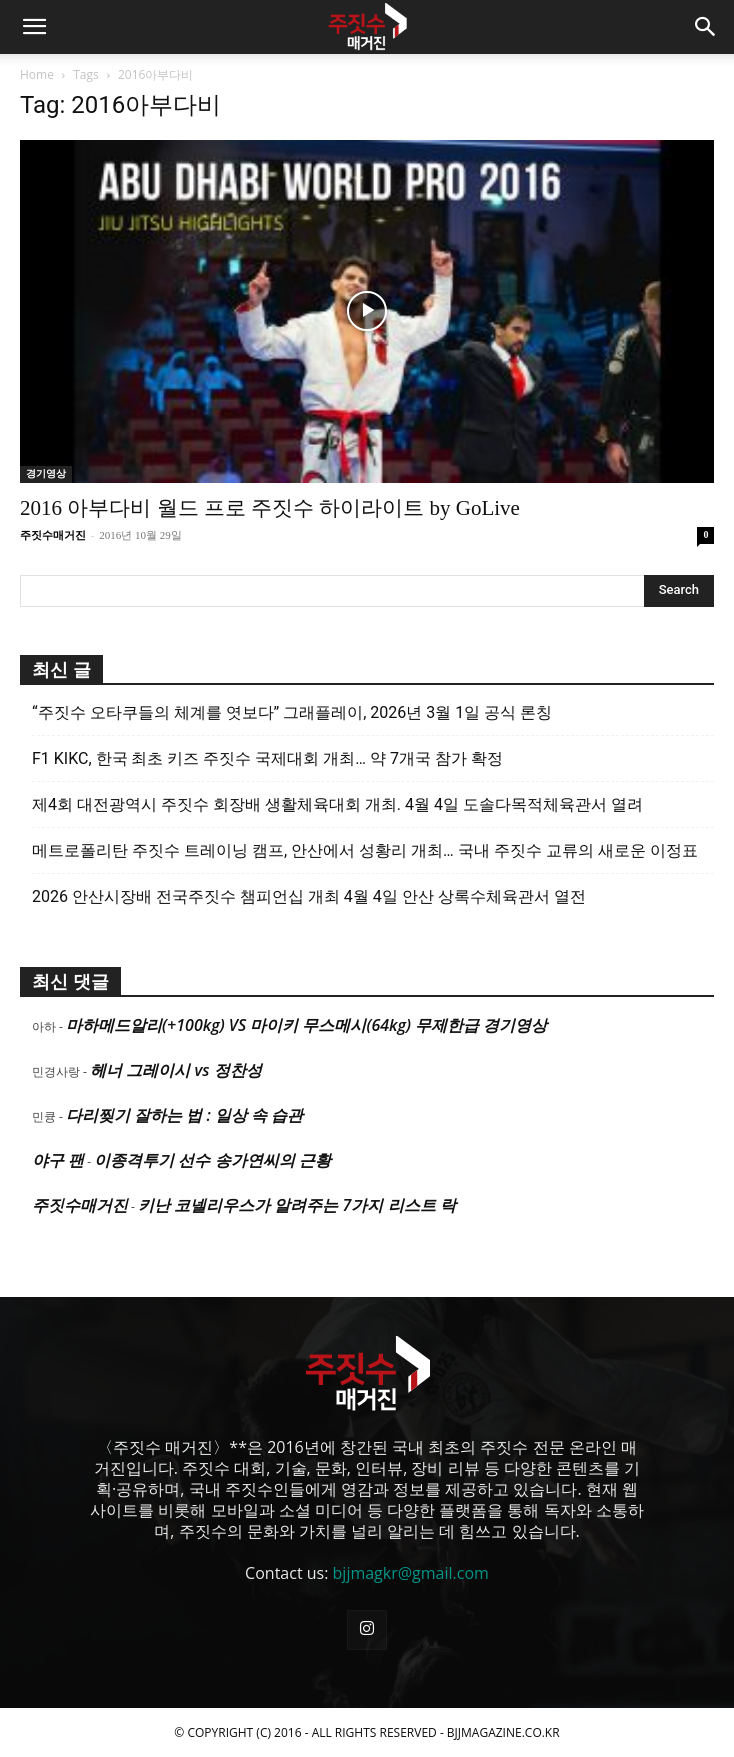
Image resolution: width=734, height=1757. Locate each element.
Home (37, 74)
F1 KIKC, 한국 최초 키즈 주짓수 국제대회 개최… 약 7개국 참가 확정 (267, 758)
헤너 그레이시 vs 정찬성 (175, 1070)
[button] (34, 27)
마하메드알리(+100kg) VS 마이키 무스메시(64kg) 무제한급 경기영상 (306, 1025)
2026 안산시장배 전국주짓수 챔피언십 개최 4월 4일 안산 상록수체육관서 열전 (309, 896)
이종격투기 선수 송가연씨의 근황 (212, 1160)
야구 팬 (58, 1160)
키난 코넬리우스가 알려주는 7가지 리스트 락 (297, 1205)
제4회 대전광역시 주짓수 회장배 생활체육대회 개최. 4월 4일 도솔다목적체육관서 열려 (337, 804)
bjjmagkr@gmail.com (411, 1573)
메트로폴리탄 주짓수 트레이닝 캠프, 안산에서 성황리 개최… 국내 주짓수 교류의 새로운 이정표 (365, 850)
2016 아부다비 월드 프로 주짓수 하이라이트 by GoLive (270, 508)
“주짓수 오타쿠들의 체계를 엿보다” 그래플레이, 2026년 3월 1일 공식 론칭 (292, 712)
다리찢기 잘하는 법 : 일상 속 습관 (184, 1115)
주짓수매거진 (53, 535)
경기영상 (46, 473)
